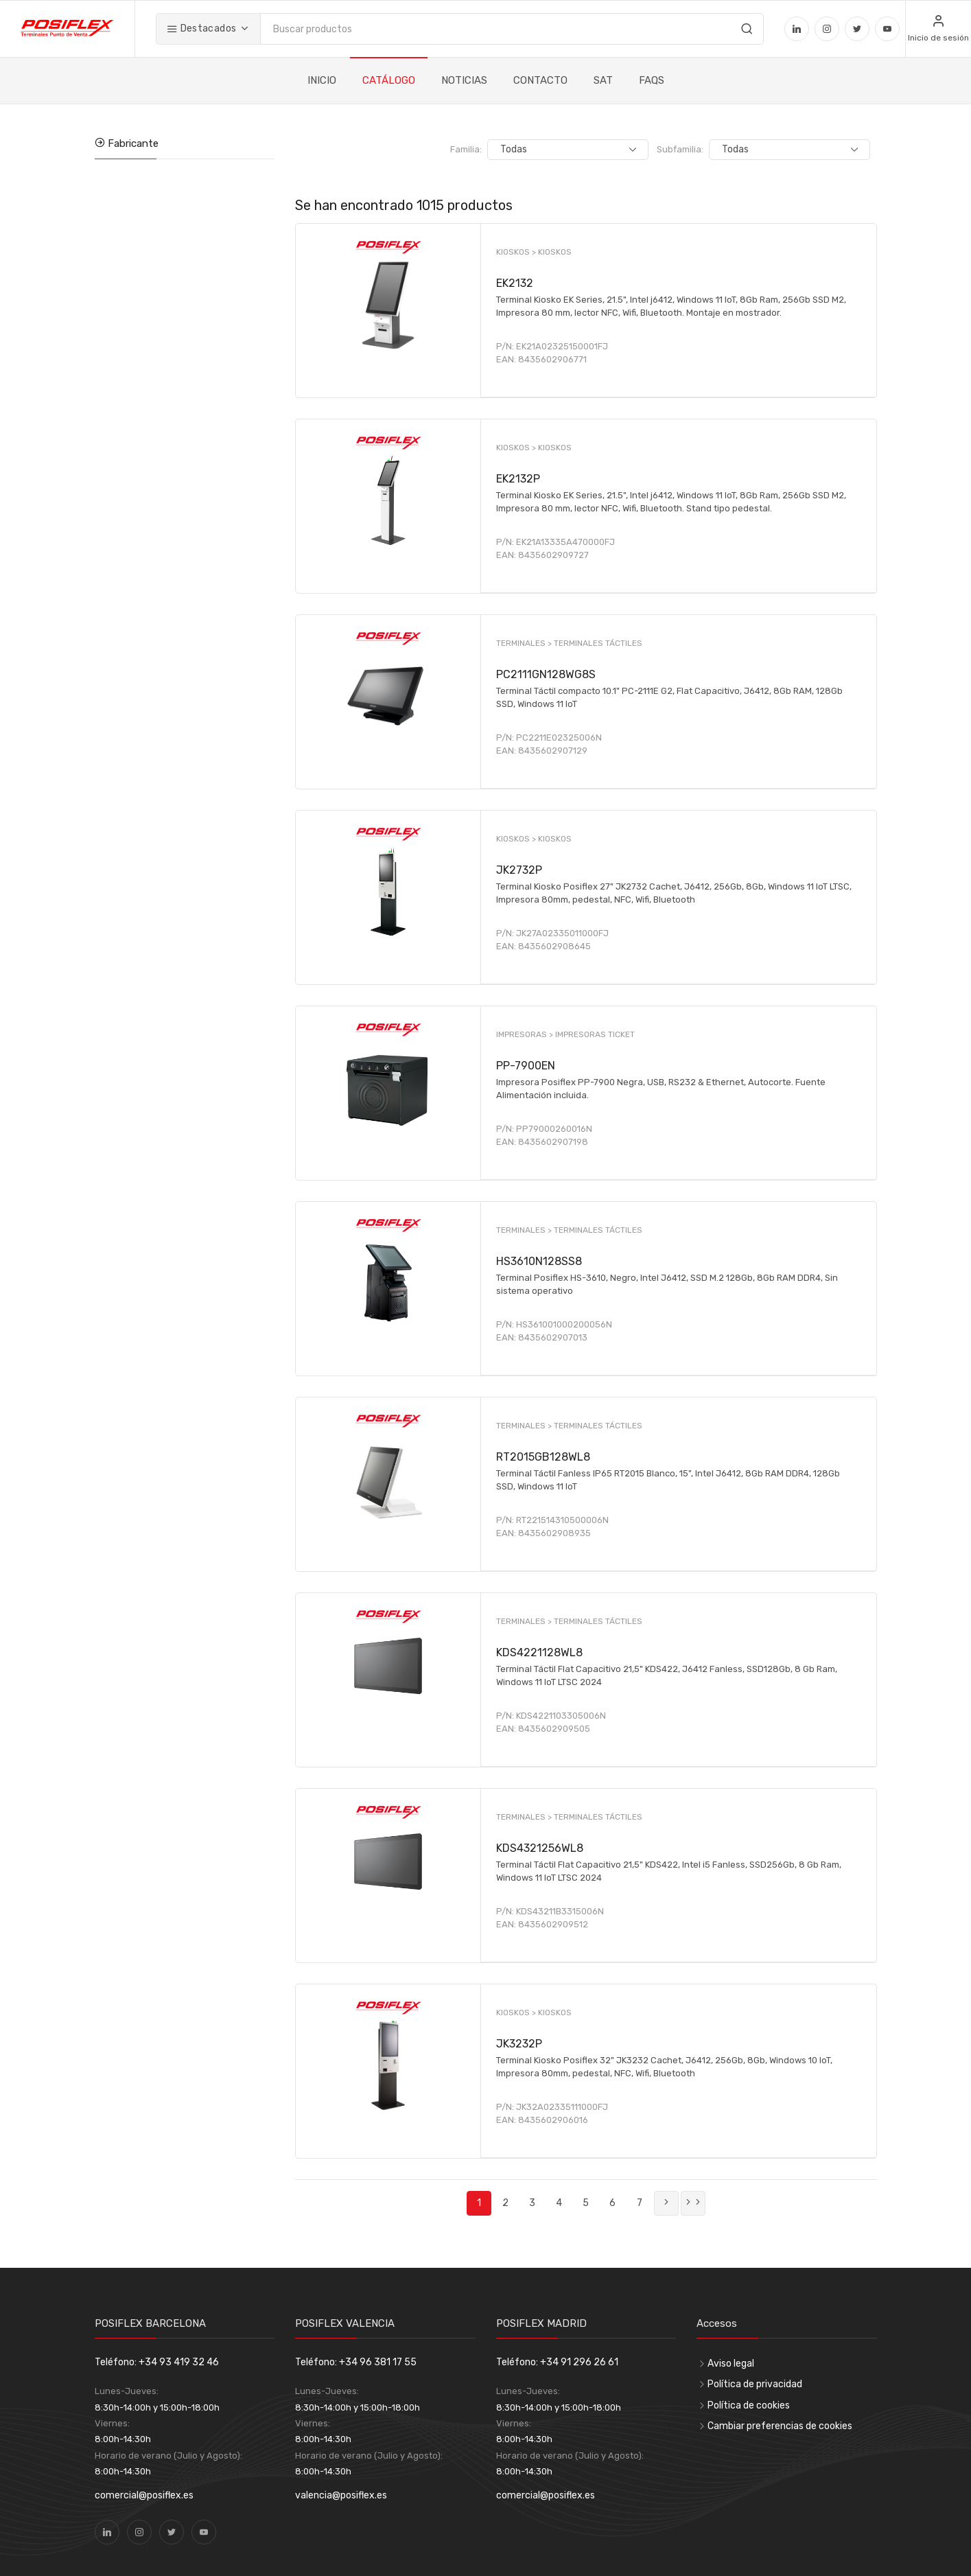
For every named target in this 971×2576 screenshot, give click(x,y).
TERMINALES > (525, 643)
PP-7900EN (525, 1065)
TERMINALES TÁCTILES (598, 643)
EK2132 (514, 283)
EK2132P (518, 478)
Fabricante (132, 143)
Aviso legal (730, 2363)
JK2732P (519, 870)
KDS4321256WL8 (539, 1848)
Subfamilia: (713, 149)
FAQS (651, 80)
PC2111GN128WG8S (546, 674)
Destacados (201, 28)
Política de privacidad (754, 2384)
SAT (603, 80)
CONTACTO (540, 80)
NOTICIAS (464, 80)
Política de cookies (748, 2405)
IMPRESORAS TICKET (595, 1034)
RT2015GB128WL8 (543, 1456)
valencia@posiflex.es (341, 2495)
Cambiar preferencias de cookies (779, 2426)
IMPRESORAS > (525, 1034)
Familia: (532, 149)
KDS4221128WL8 (539, 1652)
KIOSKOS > (517, 252)
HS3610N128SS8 (539, 1261)
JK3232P (519, 2043)
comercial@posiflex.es (144, 2495)
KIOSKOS (555, 252)
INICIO (321, 80)
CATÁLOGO (388, 80)
